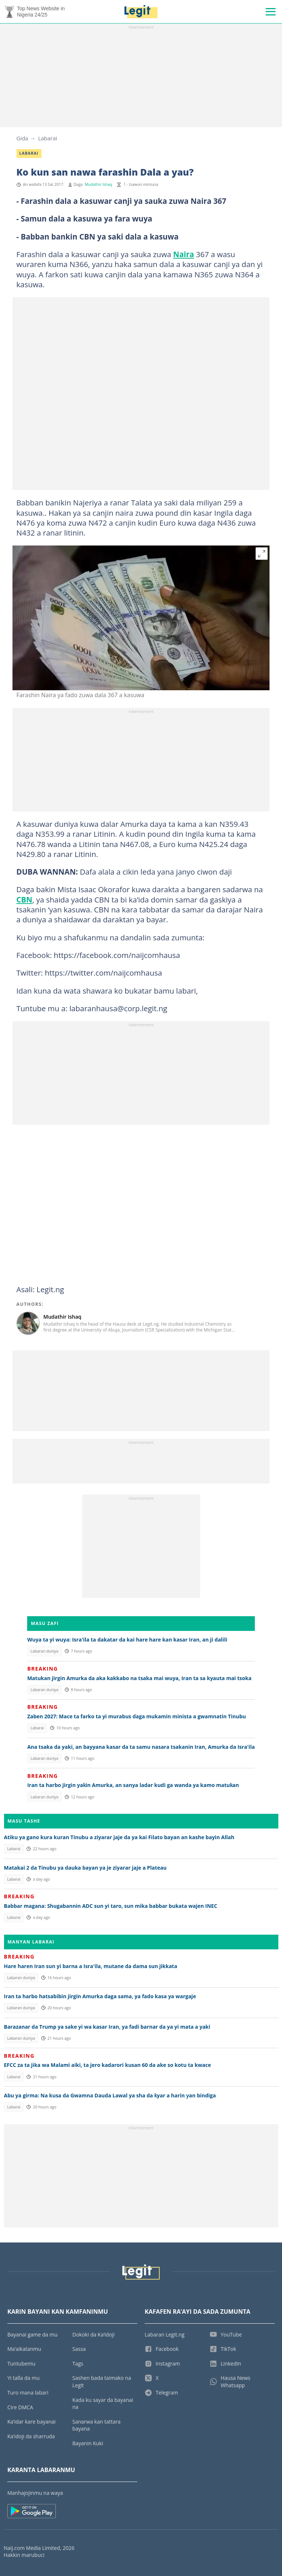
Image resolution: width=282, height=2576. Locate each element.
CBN (24, 899)
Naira (183, 254)
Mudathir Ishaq (98, 184)
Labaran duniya (44, 1651)
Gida (22, 138)
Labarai (47, 138)
